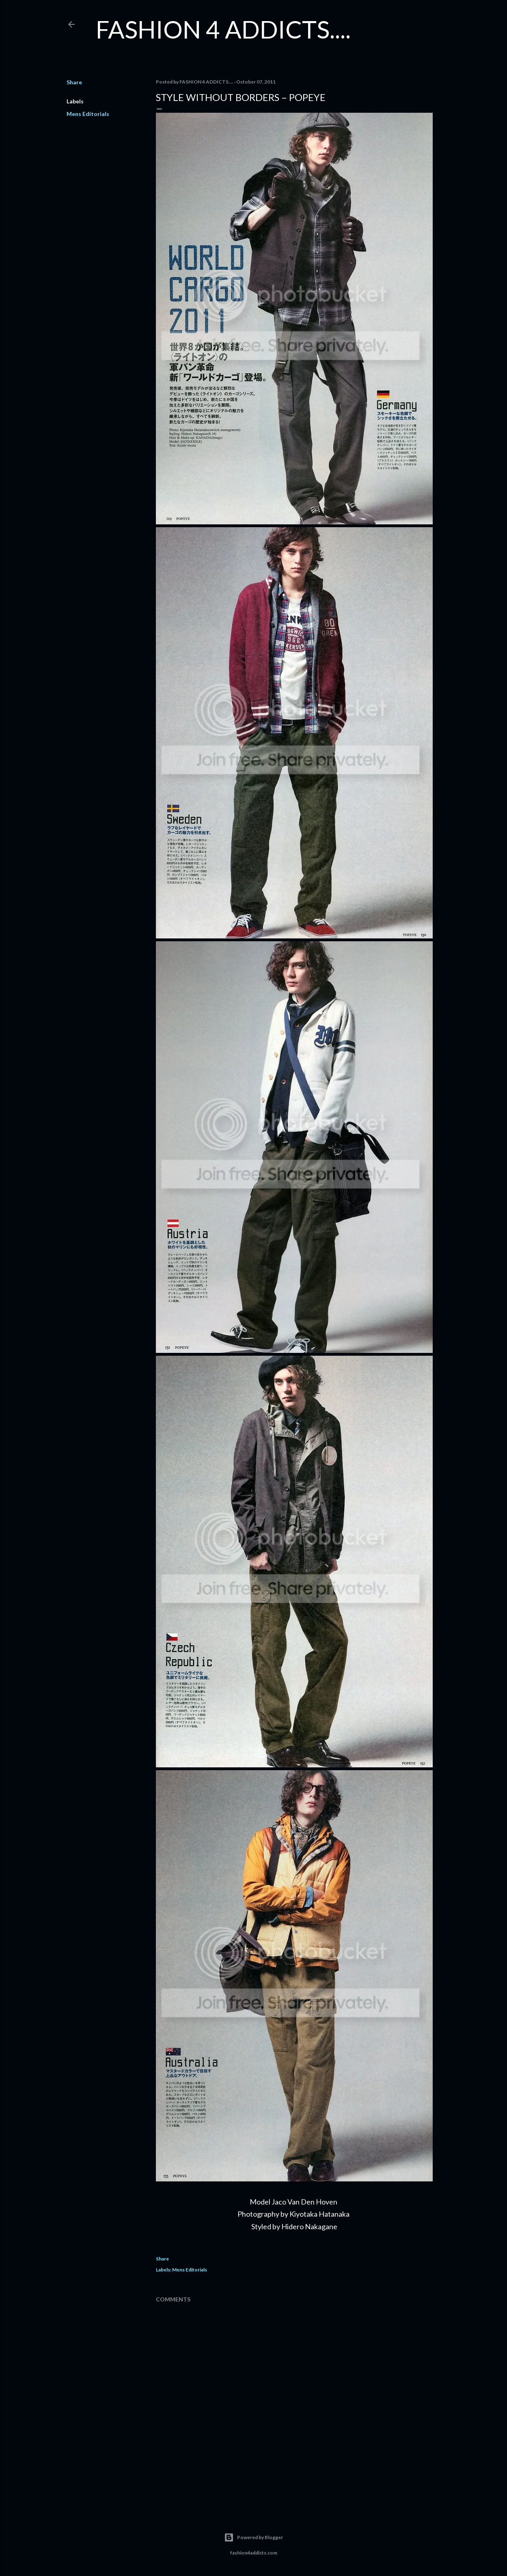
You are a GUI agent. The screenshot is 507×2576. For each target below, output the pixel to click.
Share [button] (74, 82)
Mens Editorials (88, 113)
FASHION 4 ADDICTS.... (223, 29)
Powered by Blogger (253, 2537)
